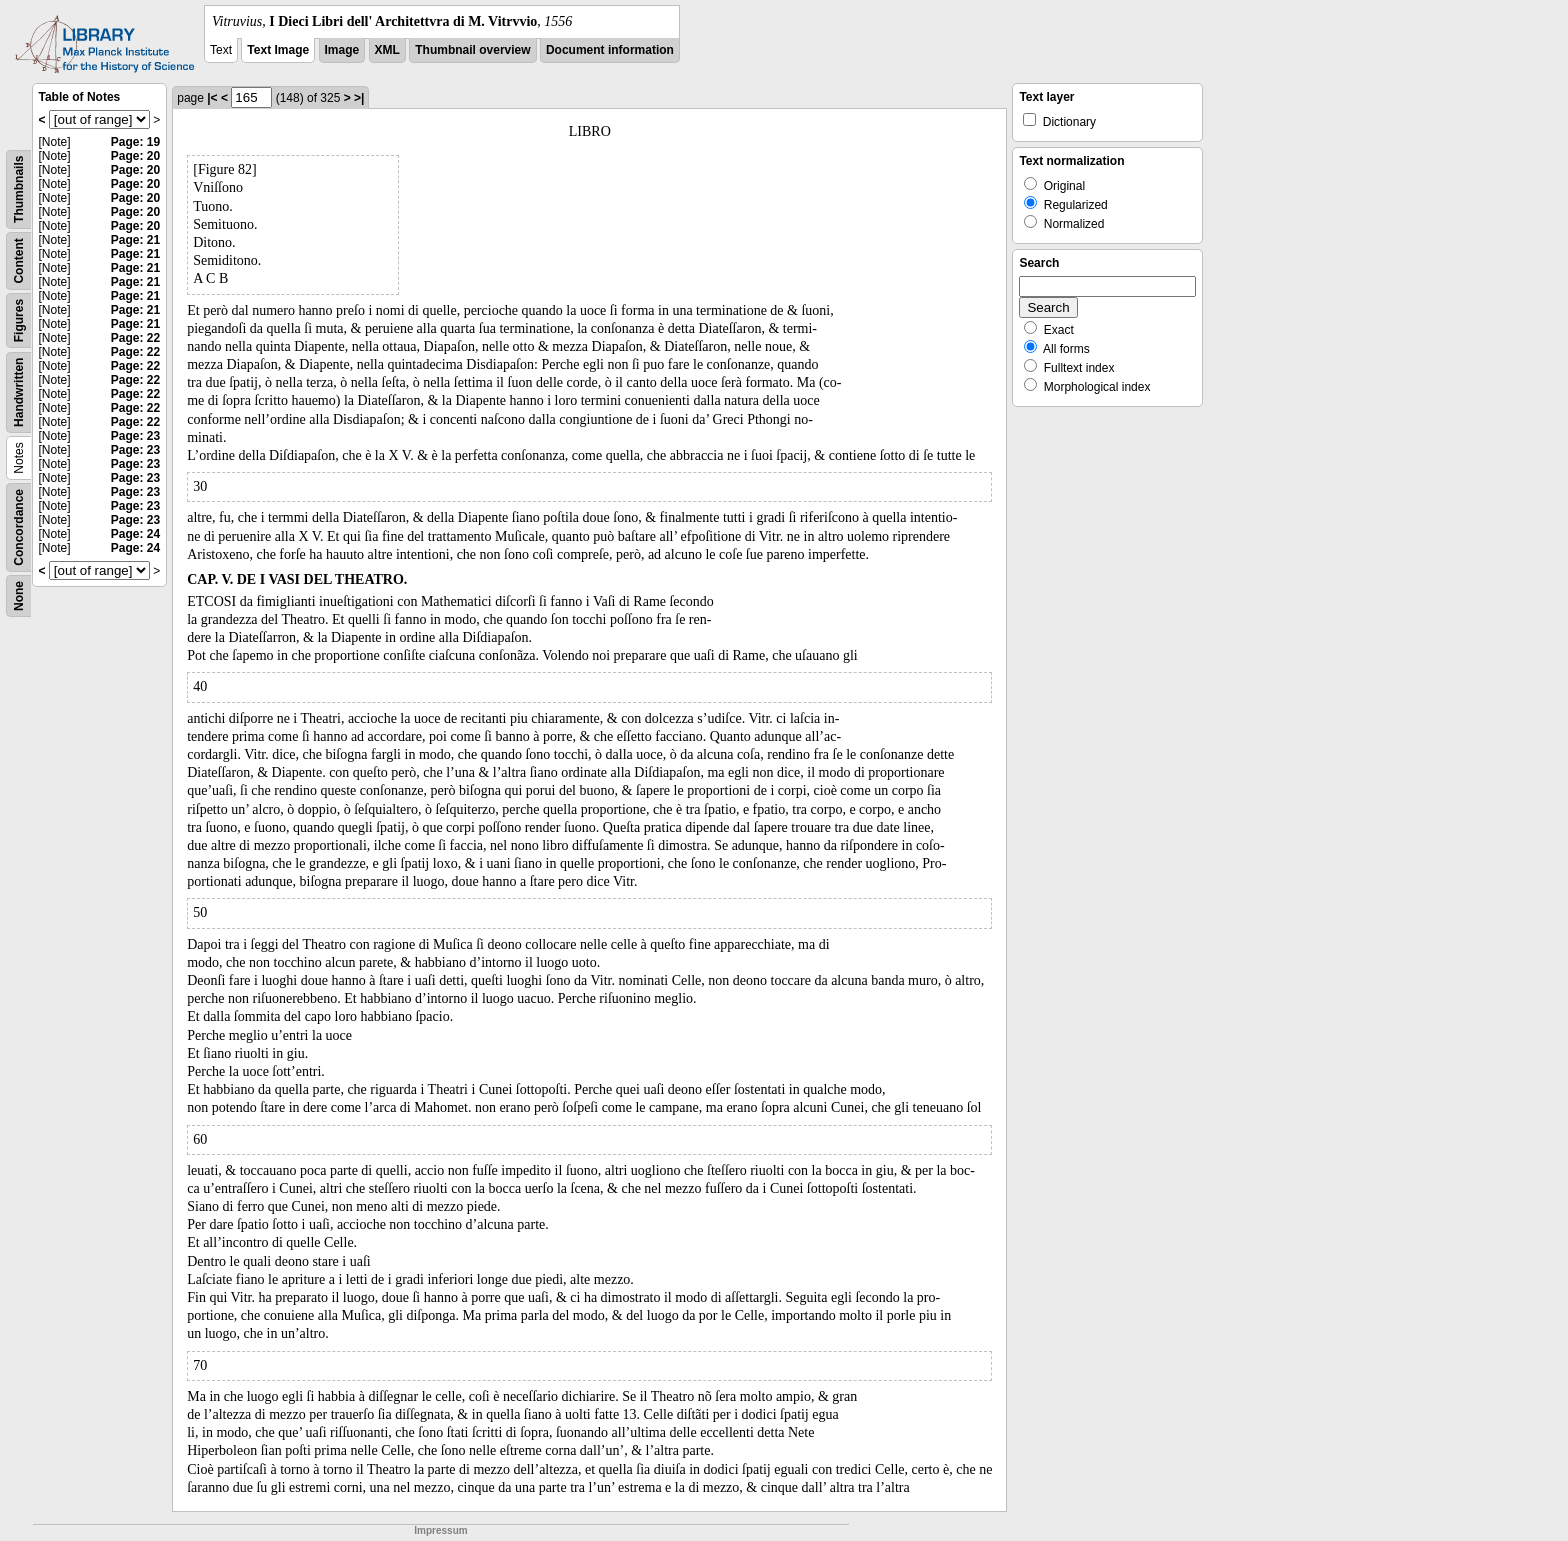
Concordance (19, 527)
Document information (610, 50)
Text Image (278, 50)
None (19, 596)
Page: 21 (135, 240)
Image (342, 50)
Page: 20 (135, 156)
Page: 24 (135, 534)
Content (19, 260)
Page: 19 (135, 142)
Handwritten (19, 392)
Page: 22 (135, 338)
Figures (19, 320)
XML (387, 50)
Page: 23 (135, 436)
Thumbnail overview (472, 50)
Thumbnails (19, 189)
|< (212, 98)
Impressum (440, 1530)
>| (359, 98)
